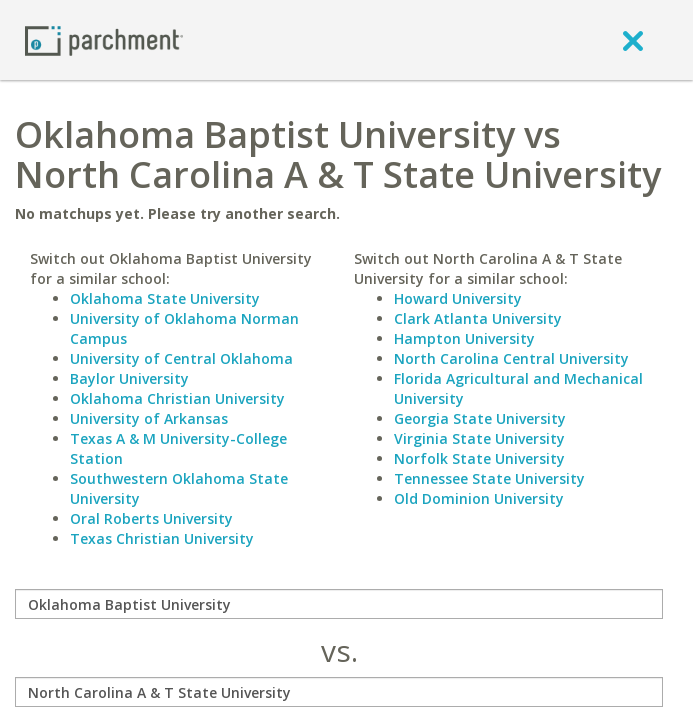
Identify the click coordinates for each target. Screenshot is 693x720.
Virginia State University (479, 438)
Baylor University (129, 378)
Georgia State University (480, 418)
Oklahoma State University (165, 298)
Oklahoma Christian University (177, 398)
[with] (339, 692)
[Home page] (104, 39)
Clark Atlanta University (478, 318)
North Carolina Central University (511, 358)
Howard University (458, 298)
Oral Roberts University (151, 518)
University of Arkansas (149, 418)
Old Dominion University (479, 498)
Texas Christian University (162, 538)
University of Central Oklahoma (181, 358)
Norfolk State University (479, 458)
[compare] (339, 604)
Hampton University (464, 338)
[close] (633, 40)
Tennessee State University (489, 478)
